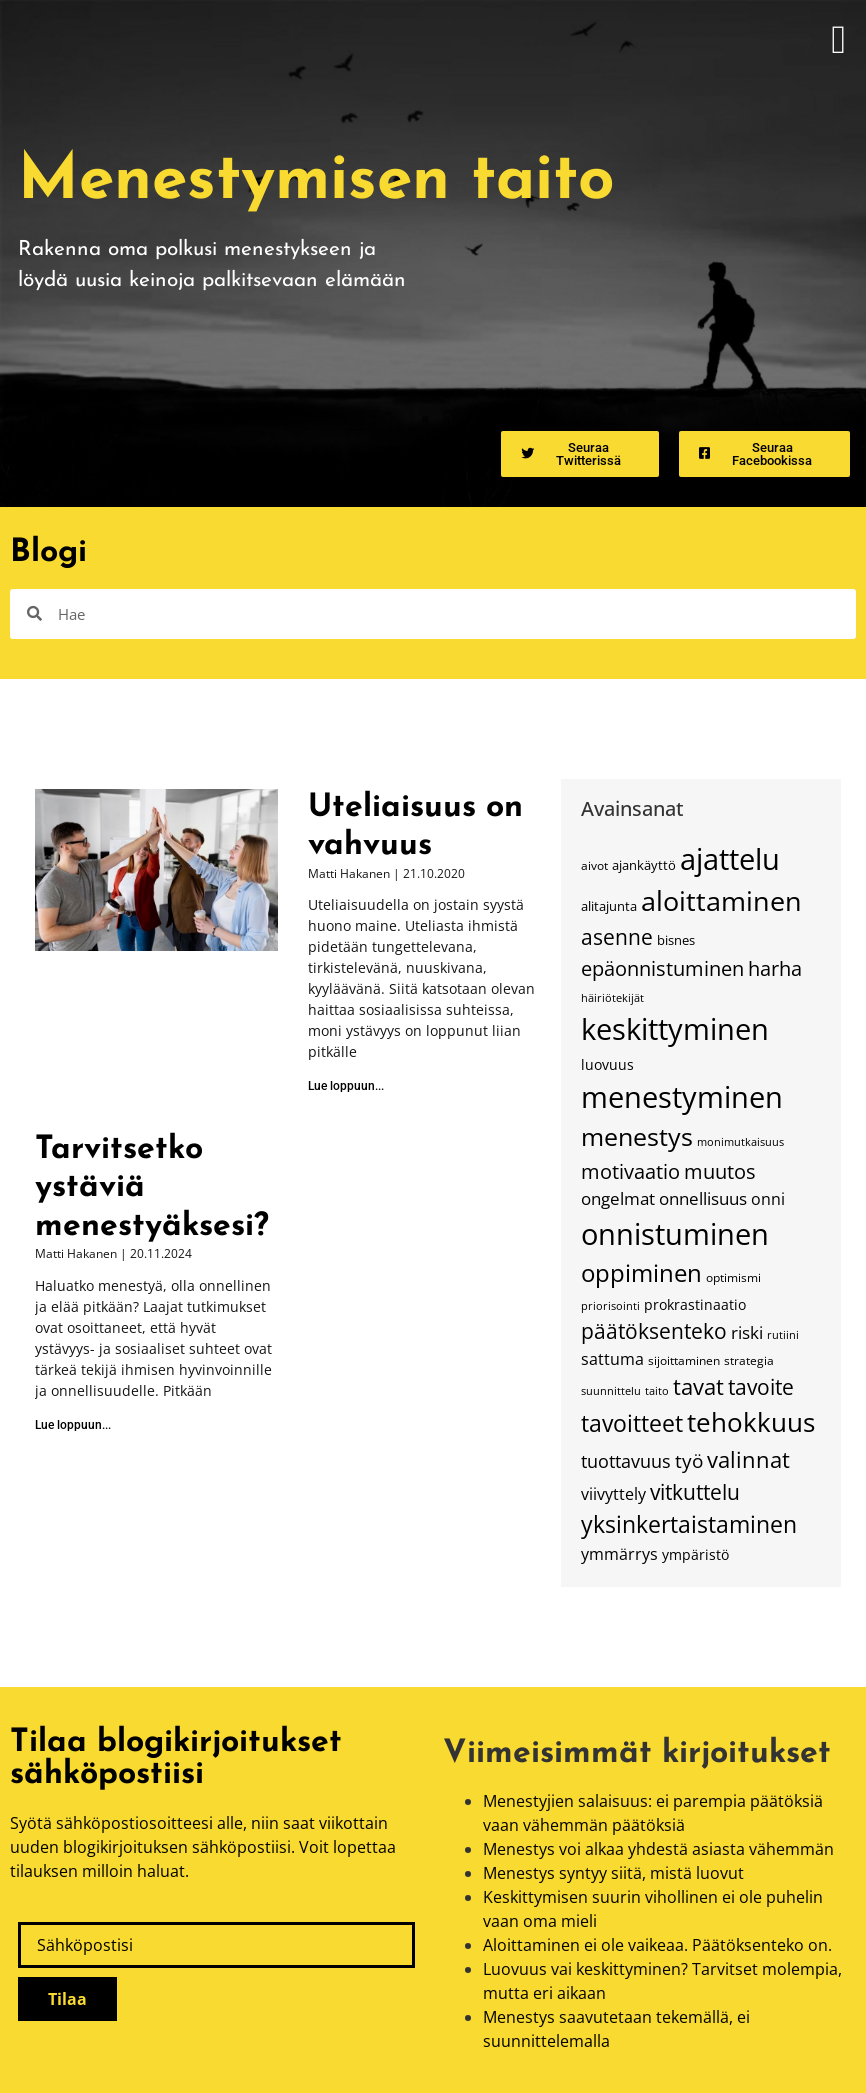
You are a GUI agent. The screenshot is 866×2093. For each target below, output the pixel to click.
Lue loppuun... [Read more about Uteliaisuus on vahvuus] (346, 1086)
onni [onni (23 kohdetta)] (768, 1199)
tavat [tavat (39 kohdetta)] (698, 1386)
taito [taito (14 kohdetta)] (657, 1390)
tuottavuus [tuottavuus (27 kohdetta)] (626, 1461)
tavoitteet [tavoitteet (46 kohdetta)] (632, 1423)
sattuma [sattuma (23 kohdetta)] (612, 1359)
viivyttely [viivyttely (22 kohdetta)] (613, 1494)
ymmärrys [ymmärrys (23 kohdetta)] (619, 1554)
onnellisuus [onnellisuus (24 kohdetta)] (703, 1198)
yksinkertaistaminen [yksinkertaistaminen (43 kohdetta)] (689, 1524)
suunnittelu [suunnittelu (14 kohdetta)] (611, 1390)
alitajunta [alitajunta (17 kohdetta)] (609, 906)
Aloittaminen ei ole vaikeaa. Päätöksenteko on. (657, 1945)
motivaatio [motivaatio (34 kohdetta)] (630, 1171)
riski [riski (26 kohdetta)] (747, 1332)
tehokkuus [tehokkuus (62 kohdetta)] (751, 1422)
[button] (838, 40)
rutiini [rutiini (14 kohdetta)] (783, 1334)
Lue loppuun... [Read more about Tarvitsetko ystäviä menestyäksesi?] (73, 1425)
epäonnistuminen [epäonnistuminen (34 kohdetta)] (662, 968)
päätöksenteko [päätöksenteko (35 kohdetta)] (654, 1331)
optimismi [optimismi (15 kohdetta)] (733, 1277)
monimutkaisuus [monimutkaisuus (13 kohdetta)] (740, 1142)
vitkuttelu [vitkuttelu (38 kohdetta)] (695, 1491)
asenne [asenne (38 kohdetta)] (617, 936)
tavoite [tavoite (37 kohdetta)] (761, 1386)
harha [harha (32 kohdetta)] (775, 968)
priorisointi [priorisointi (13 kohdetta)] (610, 1306)
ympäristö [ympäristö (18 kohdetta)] (695, 1554)
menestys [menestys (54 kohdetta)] (637, 1136)
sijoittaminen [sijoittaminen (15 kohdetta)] (684, 1360)
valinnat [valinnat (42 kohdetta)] (748, 1459)
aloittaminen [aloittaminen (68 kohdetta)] (721, 900)
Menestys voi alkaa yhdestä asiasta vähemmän (658, 1849)
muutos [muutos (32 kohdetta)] (720, 1171)
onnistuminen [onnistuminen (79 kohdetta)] (675, 1233)
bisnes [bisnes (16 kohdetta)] (676, 940)
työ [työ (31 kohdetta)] (689, 1460)
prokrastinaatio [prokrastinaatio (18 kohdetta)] (695, 1304)
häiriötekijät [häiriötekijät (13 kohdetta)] (612, 998)
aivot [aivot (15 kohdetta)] (594, 865)
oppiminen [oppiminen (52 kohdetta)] (641, 1272)
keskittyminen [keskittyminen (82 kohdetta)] (675, 1029)
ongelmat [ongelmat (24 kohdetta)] (618, 1198)
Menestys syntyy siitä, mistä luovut (613, 1873)
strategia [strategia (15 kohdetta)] (749, 1360)
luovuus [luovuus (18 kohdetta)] (607, 1064)
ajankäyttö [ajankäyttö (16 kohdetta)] (644, 865)
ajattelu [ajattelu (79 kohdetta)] (730, 858)
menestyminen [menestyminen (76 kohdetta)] (682, 1096)
